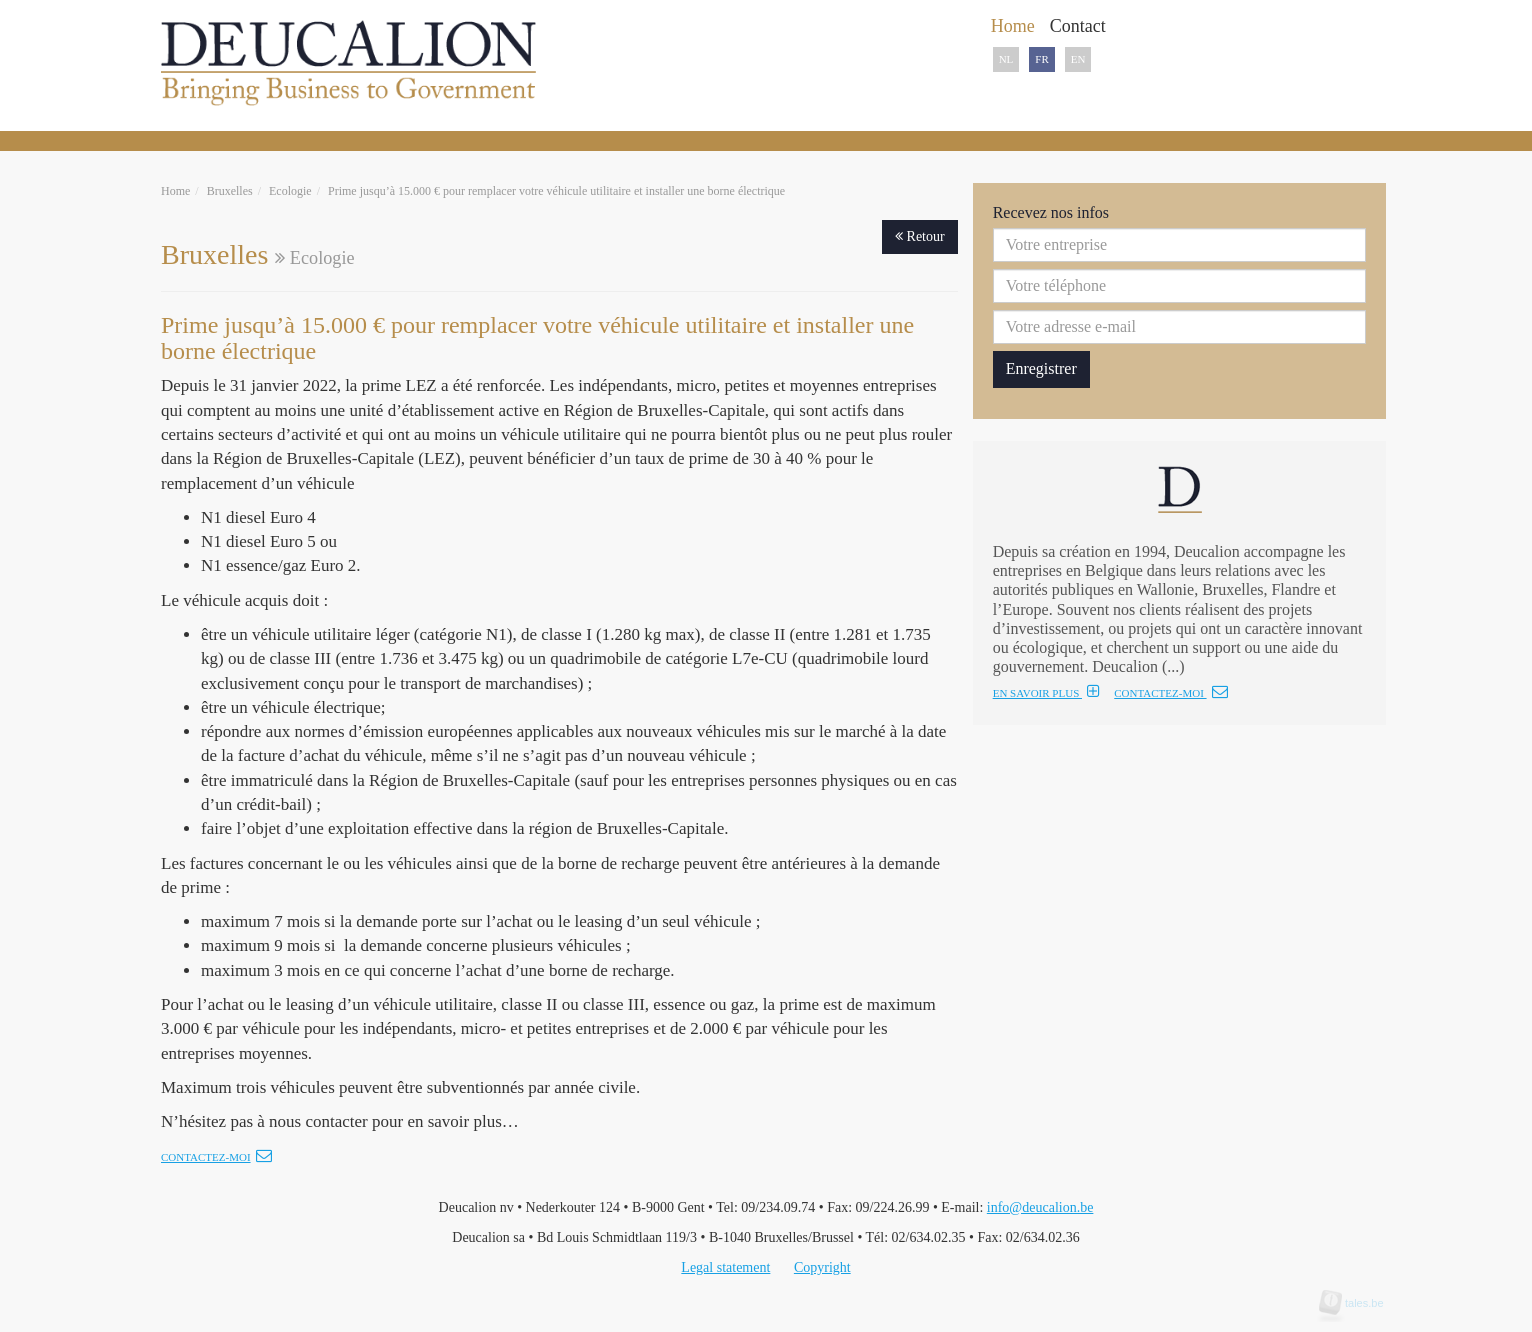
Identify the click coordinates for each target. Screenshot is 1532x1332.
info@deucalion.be (1040, 1207)
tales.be (1358, 1303)
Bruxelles (230, 191)
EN (1078, 59)
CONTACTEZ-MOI (1170, 693)
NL (1006, 59)
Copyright (822, 1267)
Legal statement (725, 1267)
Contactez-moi (216, 1157)
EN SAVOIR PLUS (1046, 693)
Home (175, 191)
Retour (920, 236)
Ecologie (290, 191)
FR (1041, 59)
